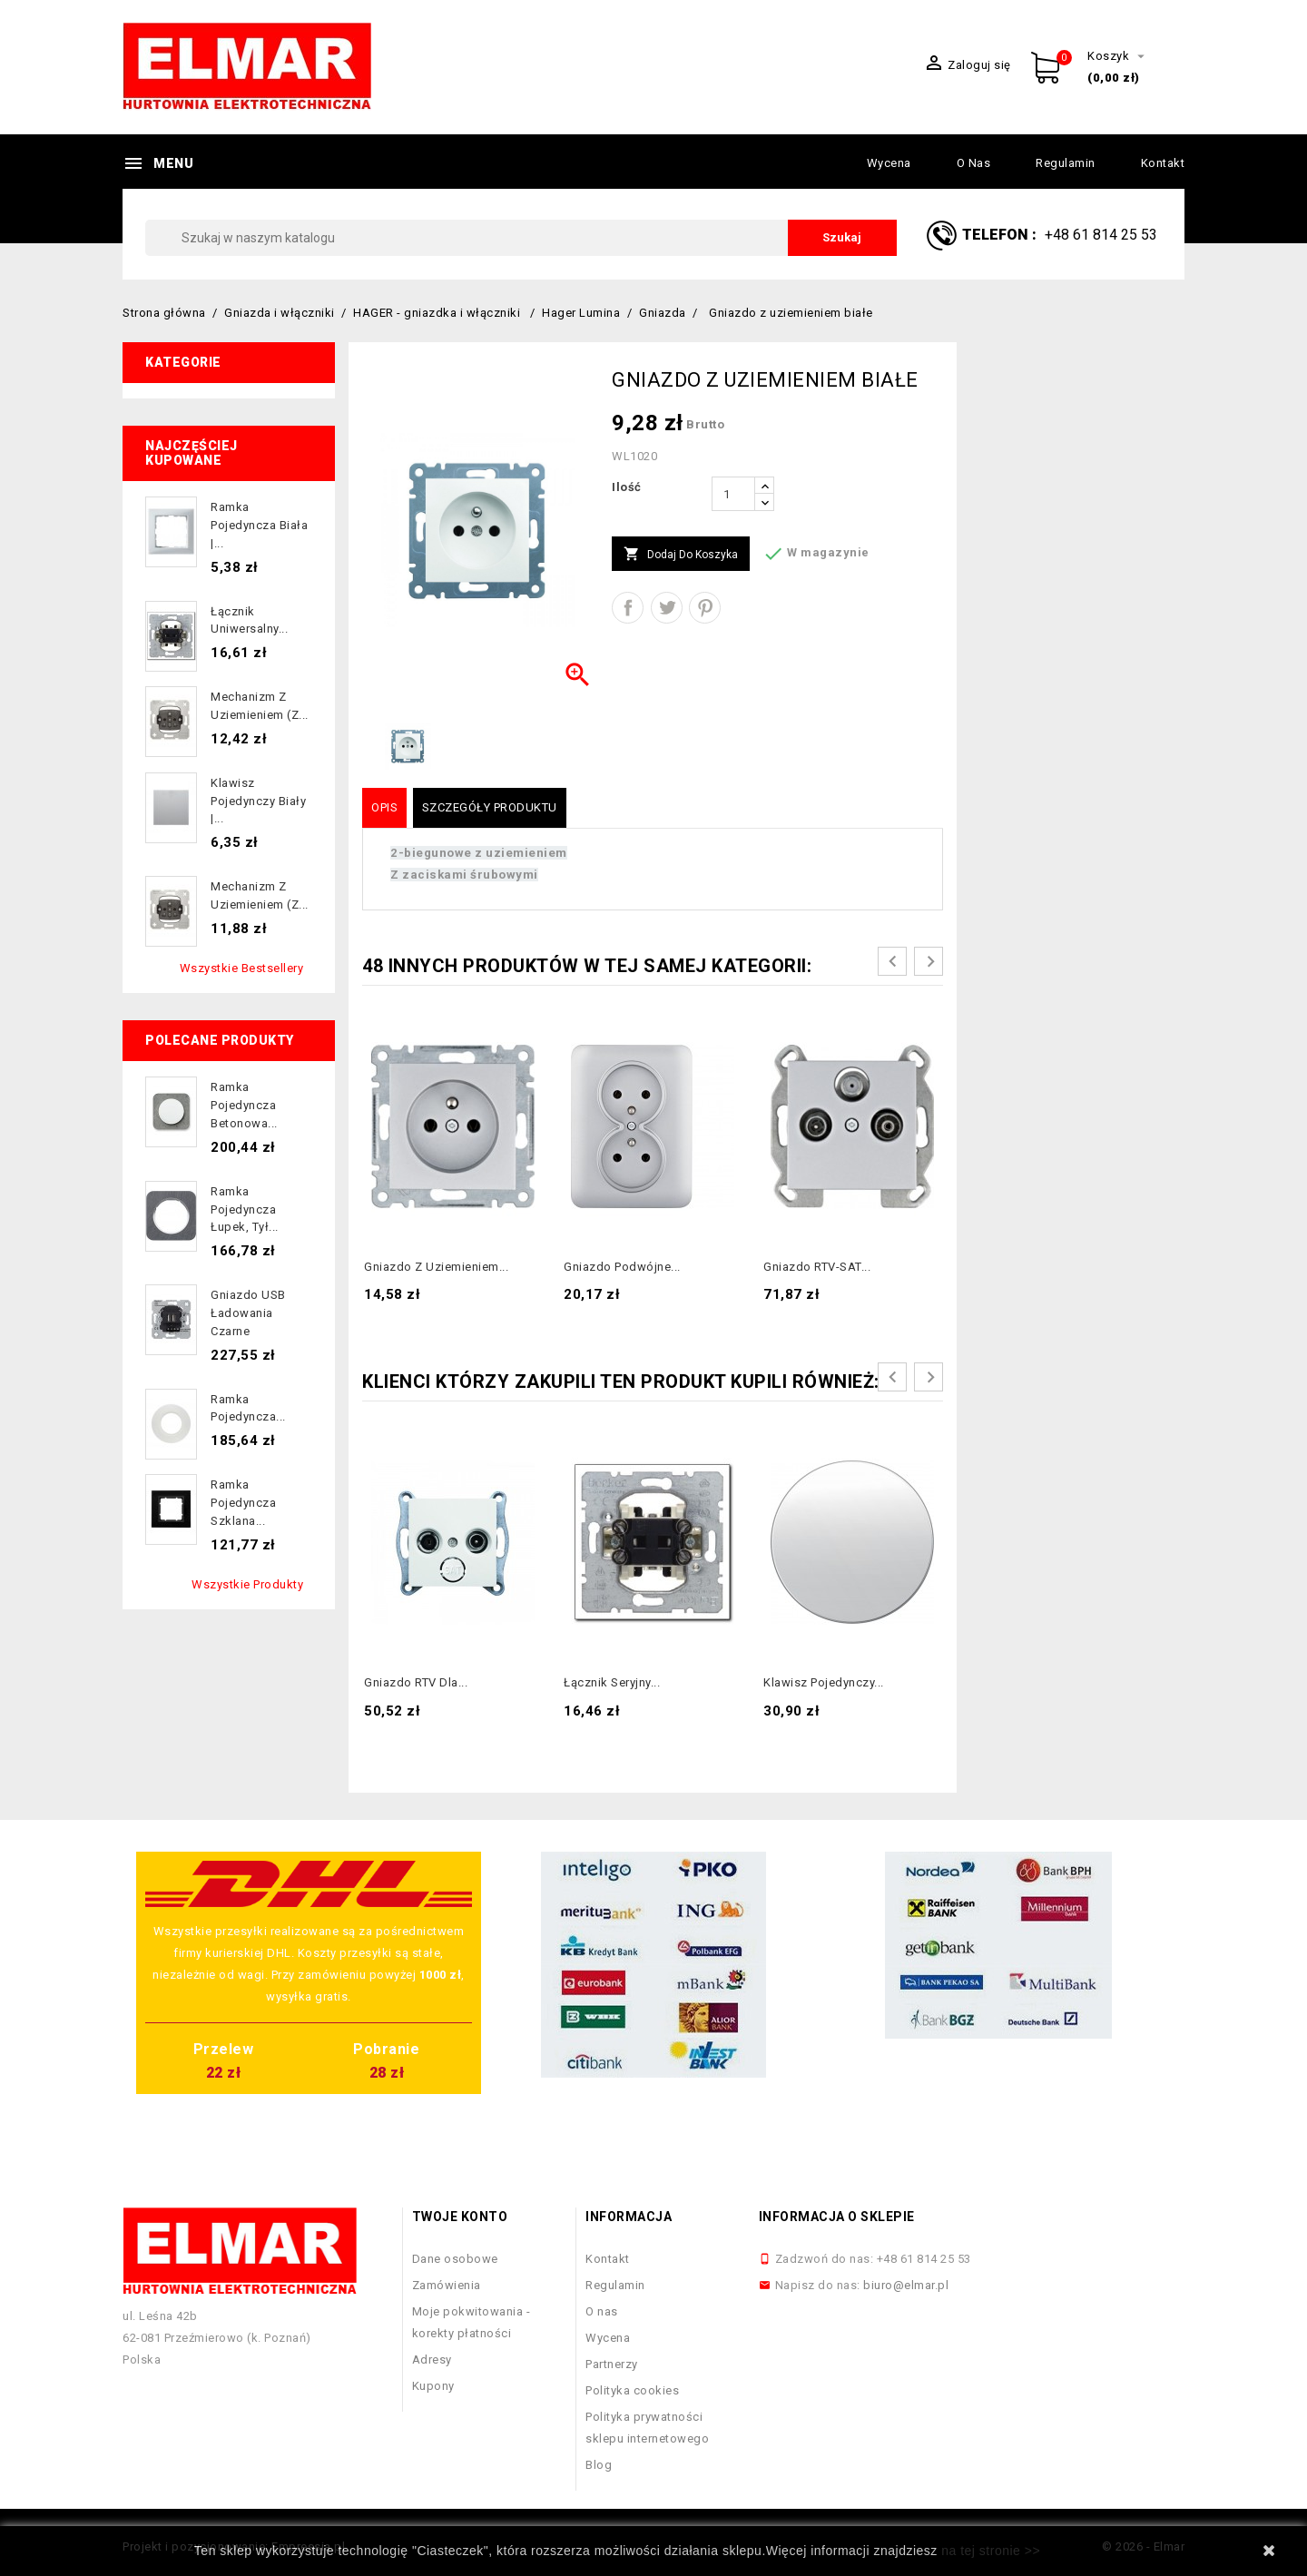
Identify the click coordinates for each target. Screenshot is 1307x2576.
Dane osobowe (455, 2259)
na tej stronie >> (990, 2550)
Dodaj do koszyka (681, 555)
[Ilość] (733, 494)
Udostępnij (628, 608)
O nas (974, 163)
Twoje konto (460, 2216)
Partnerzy (611, 2364)
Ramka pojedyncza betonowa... (244, 1105)
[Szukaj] (521, 238)
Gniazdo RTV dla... (415, 1682)
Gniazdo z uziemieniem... (436, 1266)
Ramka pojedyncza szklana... (243, 1503)
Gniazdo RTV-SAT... (816, 1266)
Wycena (889, 163)
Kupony (433, 2386)
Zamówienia (446, 2285)
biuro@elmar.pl (905, 2285)
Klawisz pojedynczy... (823, 1682)
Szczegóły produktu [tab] (489, 807)
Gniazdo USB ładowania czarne (248, 1313)
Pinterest (705, 608)
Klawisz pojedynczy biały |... (258, 801)
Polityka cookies (632, 2390)
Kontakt (1163, 163)
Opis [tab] (384, 807)
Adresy (432, 2359)
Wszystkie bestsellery (242, 968)
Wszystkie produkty (247, 1584)
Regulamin (1066, 163)
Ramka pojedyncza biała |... (259, 525)
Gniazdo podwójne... (622, 1266)
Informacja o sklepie (837, 2216)
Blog (598, 2465)
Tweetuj (667, 608)
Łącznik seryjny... (612, 1682)
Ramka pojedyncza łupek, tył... (245, 1209)
